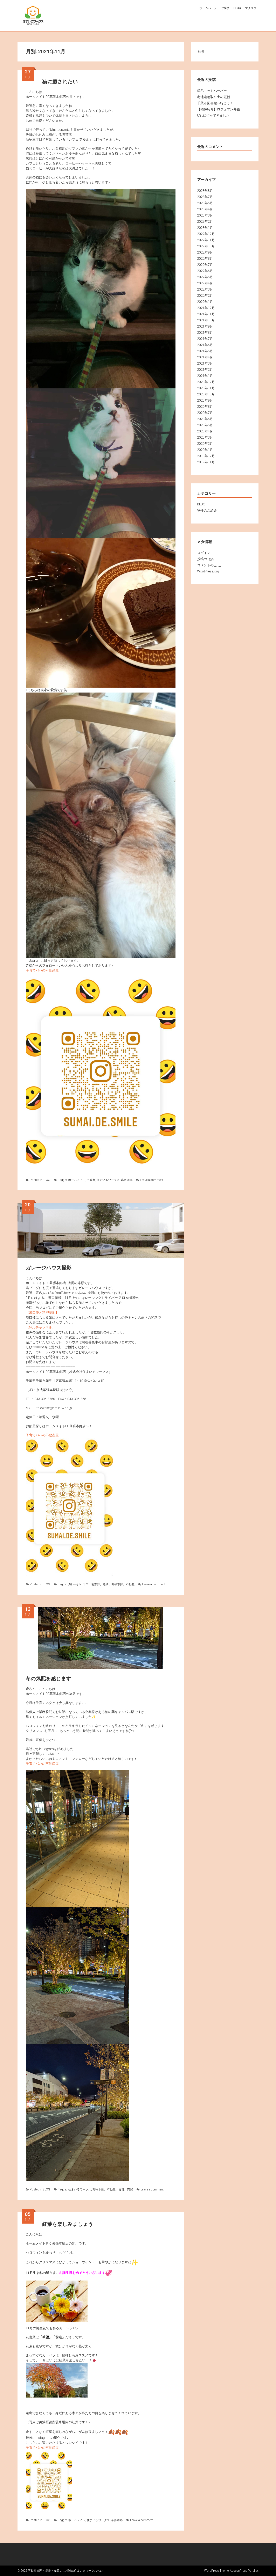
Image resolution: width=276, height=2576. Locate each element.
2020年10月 (206, 394)
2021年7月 (205, 339)
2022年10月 (206, 246)
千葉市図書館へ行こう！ (215, 103)
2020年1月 (205, 450)
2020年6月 (205, 419)
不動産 (91, 1179)
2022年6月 (205, 271)
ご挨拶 (225, 8)
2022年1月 (205, 302)
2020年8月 (205, 407)
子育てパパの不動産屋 (42, 970)
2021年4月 (205, 357)
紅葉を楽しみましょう (67, 2224)
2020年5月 (205, 425)
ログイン (203, 553)
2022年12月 (206, 234)
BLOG (237, 8)
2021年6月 (205, 345)
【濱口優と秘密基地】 (42, 1313)
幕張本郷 (126, 1179)
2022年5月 (205, 277)
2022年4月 (205, 283)
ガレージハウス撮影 (48, 1268)
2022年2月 (205, 296)
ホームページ (208, 8)
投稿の (205, 559)
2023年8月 (205, 191)
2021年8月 (205, 333)
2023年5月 (205, 203)
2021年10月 (206, 320)
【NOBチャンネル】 (40, 1327)
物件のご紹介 (207, 510)
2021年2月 (205, 370)
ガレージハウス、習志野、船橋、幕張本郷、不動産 (101, 1584)
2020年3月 (205, 437)
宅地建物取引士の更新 (213, 97)
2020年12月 (206, 382)
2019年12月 (206, 456)
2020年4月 (205, 431)
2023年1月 (205, 228)
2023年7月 (205, 197)
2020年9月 (205, 400)
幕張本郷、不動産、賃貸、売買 (112, 2189)
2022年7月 (205, 265)
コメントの (209, 565)
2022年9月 (205, 252)
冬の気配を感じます (48, 1679)
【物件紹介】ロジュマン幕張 (218, 109)
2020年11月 (206, 388)
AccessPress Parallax (244, 2570)
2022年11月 (206, 240)
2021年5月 (205, 351)
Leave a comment (149, 1179)
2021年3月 (205, 363)
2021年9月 (205, 326)
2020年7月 (205, 413)
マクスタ (250, 8)
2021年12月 (206, 308)
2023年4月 (205, 209)
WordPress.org (208, 571)
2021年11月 (206, 314)
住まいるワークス (108, 1179)
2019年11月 (206, 462)
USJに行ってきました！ (215, 115)
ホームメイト (76, 1179)
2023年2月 (205, 222)
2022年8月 (205, 259)
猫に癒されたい (60, 82)
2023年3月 (205, 215)
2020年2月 (205, 444)
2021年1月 (205, 376)
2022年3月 (205, 289)
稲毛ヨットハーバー (212, 91)
